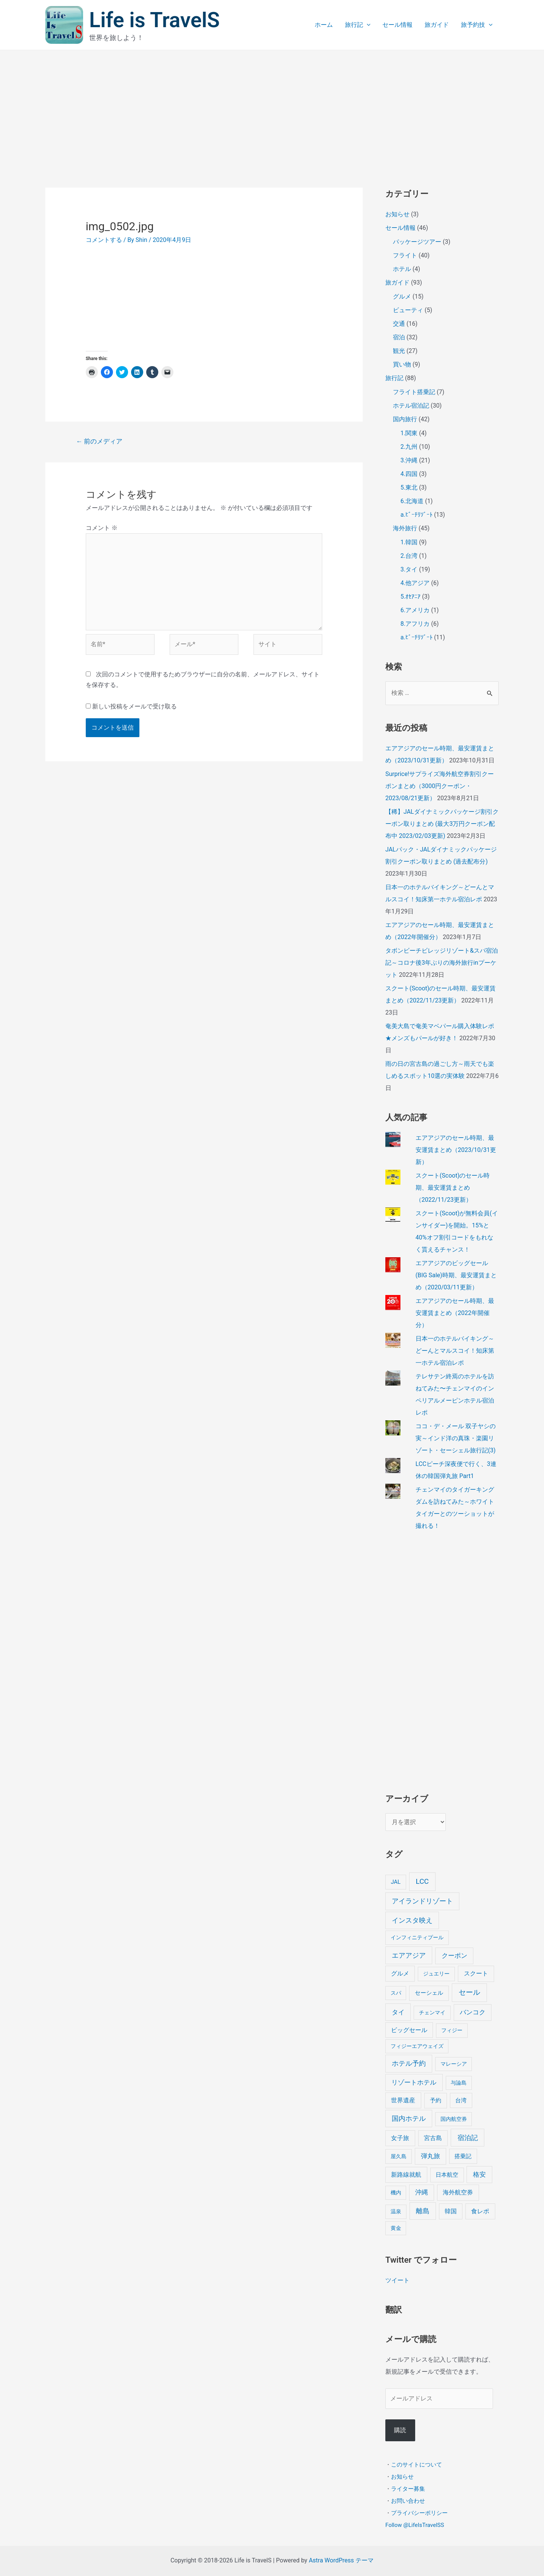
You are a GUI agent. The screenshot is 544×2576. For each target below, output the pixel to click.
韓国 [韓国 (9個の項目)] (451, 2211)
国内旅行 (405, 419)
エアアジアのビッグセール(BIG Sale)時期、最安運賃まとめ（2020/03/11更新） (456, 1275)
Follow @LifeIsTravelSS (414, 2524)
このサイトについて (416, 2464)
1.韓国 (408, 542)
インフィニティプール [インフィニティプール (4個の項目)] (417, 1937)
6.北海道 (411, 501)
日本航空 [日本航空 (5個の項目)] (447, 2174)
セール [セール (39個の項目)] (469, 1992)
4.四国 (408, 473)
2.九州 (408, 446)
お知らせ (397, 214)
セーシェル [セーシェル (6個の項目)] (429, 1992)
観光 (399, 350)
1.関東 (408, 433)
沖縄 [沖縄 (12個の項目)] (421, 2192)
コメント (101, 527)
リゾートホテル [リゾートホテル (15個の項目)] (413, 2082)
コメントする (104, 239)
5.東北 (408, 487)
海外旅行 (405, 528)
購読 (400, 2430)
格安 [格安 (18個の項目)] (479, 2174)
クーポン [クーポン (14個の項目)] (454, 1955)
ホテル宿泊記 (411, 405)
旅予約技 (477, 25)
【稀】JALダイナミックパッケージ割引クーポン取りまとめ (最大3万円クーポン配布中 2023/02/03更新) (442, 823)
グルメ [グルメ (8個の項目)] (400, 1973)
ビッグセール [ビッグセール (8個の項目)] (409, 2030)
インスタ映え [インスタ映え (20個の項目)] (412, 1920)
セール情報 (397, 24)
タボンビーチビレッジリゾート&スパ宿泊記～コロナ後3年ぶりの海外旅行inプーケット (441, 962)
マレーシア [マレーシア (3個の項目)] (453, 2064)
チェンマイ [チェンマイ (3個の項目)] (432, 2012)
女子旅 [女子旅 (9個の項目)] (400, 2138)
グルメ (402, 296)
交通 (399, 323)
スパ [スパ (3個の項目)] (396, 1993)
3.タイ (408, 569)
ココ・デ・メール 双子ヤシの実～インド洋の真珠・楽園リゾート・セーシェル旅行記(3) (456, 1438)
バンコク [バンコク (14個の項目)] (472, 2012)
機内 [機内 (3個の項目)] (396, 2193)
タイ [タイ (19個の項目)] (398, 2012)
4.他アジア (415, 583)
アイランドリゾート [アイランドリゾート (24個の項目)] (422, 1901)
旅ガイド (437, 24)
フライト (405, 255)
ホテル (402, 269)
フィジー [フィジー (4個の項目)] (451, 2030)
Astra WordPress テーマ (341, 2560)
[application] (367, 25)
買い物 (402, 364)
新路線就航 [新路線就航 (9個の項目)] (406, 2174)
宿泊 (399, 337)
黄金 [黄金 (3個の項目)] (396, 2228)
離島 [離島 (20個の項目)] (423, 2211)
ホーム (324, 24)
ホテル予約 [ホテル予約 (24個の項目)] (409, 2063)
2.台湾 (408, 555)
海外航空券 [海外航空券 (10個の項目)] (458, 2192)
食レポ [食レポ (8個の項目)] (480, 2211)
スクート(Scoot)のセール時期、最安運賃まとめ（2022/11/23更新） (453, 1187)
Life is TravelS (154, 20)
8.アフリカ (415, 623)
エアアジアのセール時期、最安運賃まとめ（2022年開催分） (455, 1313)
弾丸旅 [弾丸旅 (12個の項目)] (430, 2156)
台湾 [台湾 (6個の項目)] (461, 2100)
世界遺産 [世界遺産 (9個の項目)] (403, 2100)
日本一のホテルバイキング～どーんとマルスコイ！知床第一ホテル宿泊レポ (455, 1350)
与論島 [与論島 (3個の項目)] (459, 2083)
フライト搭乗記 (414, 392)
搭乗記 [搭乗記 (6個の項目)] (462, 2156)
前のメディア (99, 441)
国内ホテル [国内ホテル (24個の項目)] (409, 2118)
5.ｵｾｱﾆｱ (410, 596)
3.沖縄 (408, 460)
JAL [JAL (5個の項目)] (395, 1881)
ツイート (397, 2280)
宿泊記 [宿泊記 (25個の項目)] (467, 2138)
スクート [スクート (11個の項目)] (476, 1973)
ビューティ (408, 310)
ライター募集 (408, 2488)
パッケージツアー (417, 241)
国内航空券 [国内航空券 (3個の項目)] (453, 2119)
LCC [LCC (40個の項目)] (422, 1881)
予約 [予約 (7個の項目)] (435, 2100)
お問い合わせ (408, 2500)
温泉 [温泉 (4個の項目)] (396, 2211)
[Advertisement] (272, 107)
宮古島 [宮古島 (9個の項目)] (433, 2138)
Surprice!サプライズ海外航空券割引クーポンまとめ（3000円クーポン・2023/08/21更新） (439, 786)
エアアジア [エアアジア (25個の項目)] (409, 1955)
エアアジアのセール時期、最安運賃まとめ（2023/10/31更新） (456, 1150)
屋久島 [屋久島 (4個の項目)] (398, 2156)
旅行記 (358, 25)
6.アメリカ (415, 610)
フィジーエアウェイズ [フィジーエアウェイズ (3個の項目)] (417, 2046)
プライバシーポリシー (419, 2512)
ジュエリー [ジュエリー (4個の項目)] (436, 1974)
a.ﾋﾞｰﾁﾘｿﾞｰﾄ (416, 514)
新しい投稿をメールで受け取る (134, 706)
